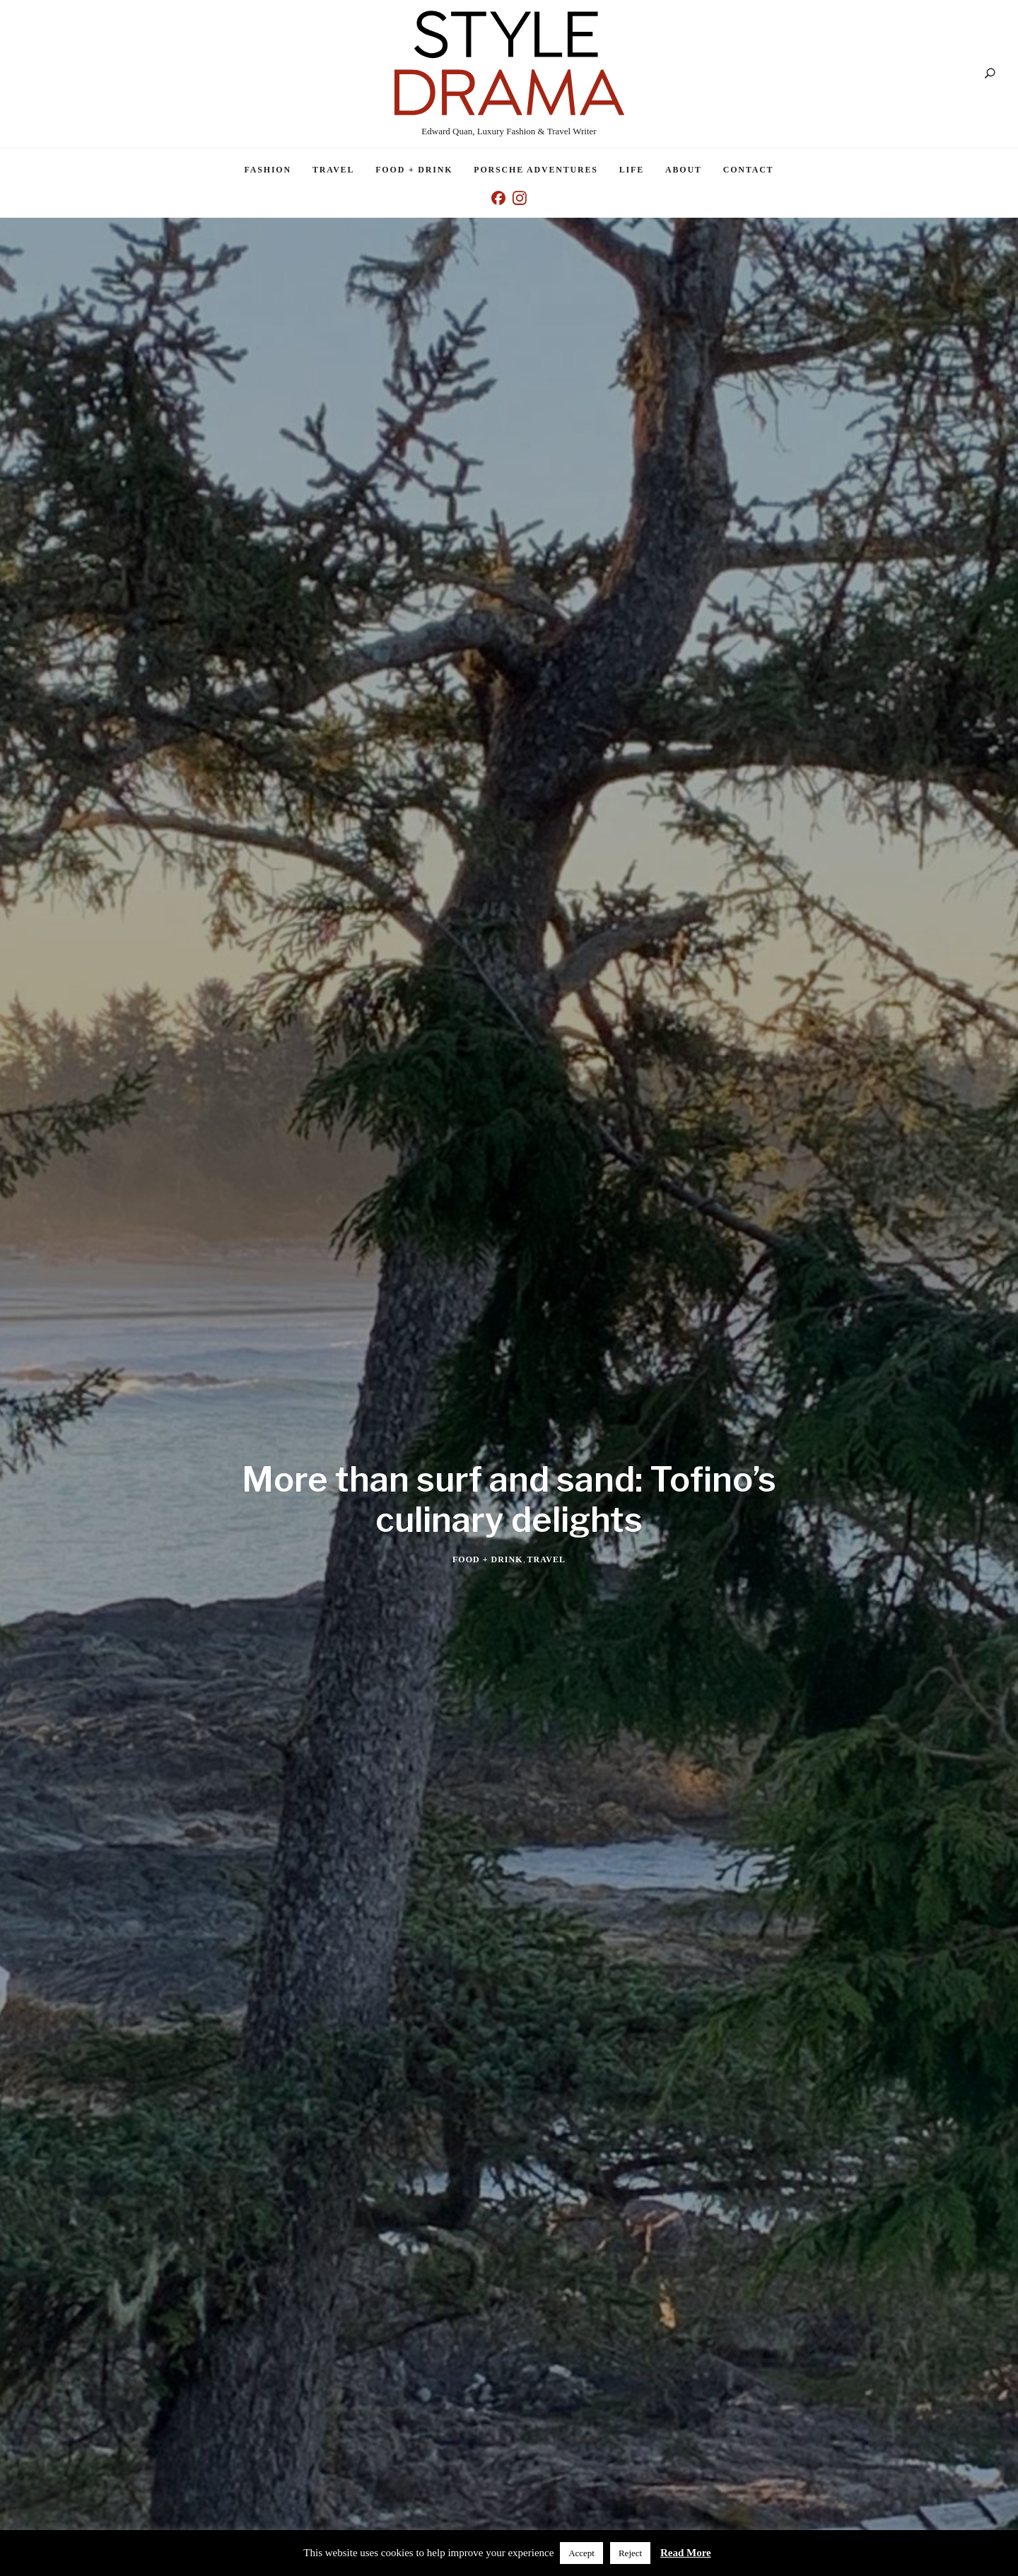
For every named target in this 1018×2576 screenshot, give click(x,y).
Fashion (268, 170)
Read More (685, 2552)
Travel (333, 170)
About (683, 170)
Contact (748, 170)
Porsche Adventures (535, 170)
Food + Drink (413, 170)
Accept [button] (581, 2553)
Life (631, 170)
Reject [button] (630, 2553)
